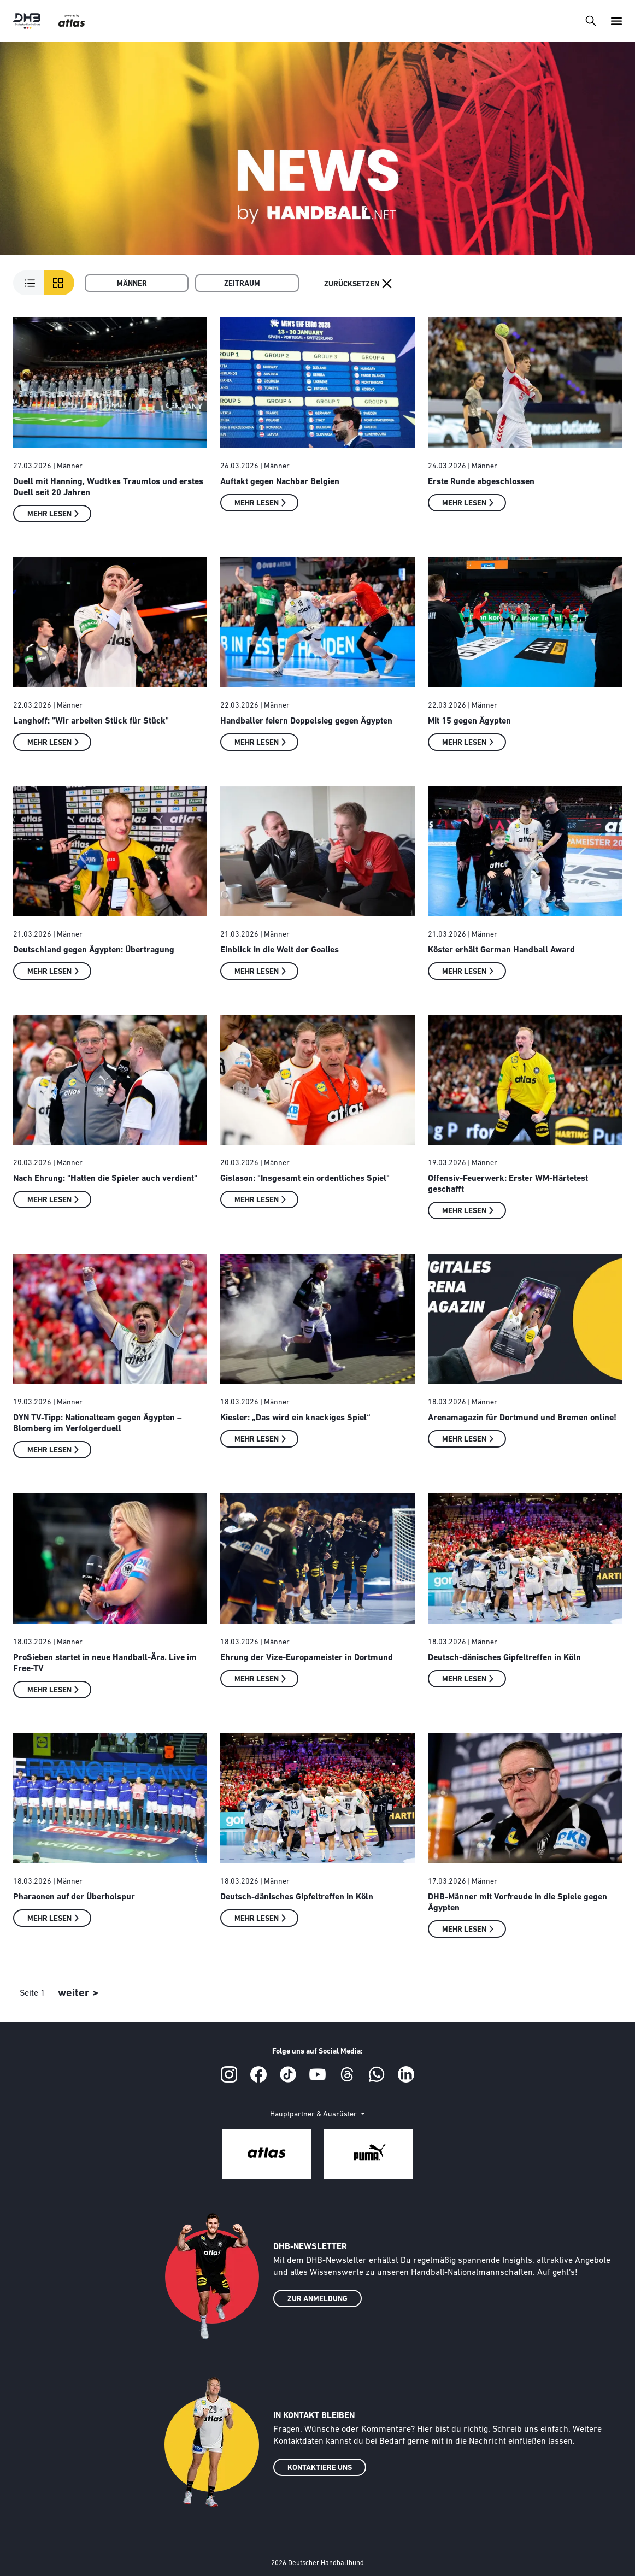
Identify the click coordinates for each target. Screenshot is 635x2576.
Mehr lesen (49, 514)
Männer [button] (132, 284)
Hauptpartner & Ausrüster (314, 2114)
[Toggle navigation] (590, 20)
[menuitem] (137, 283)
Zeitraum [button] (242, 284)
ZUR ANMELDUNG (317, 2299)
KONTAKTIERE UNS (319, 2468)
